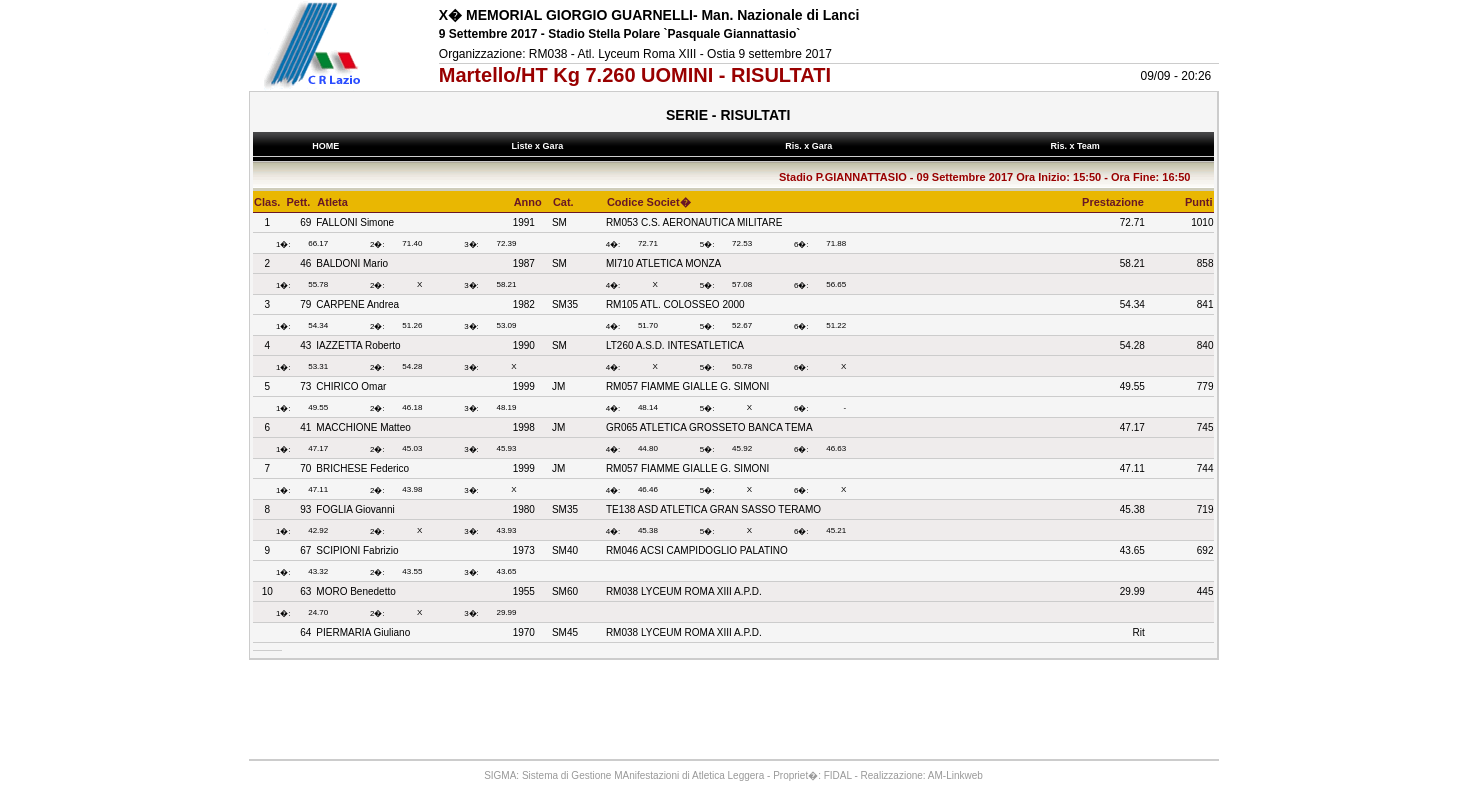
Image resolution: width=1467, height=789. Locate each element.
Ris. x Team (1077, 146)
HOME (326, 146)
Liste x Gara (540, 146)
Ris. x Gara (811, 146)
